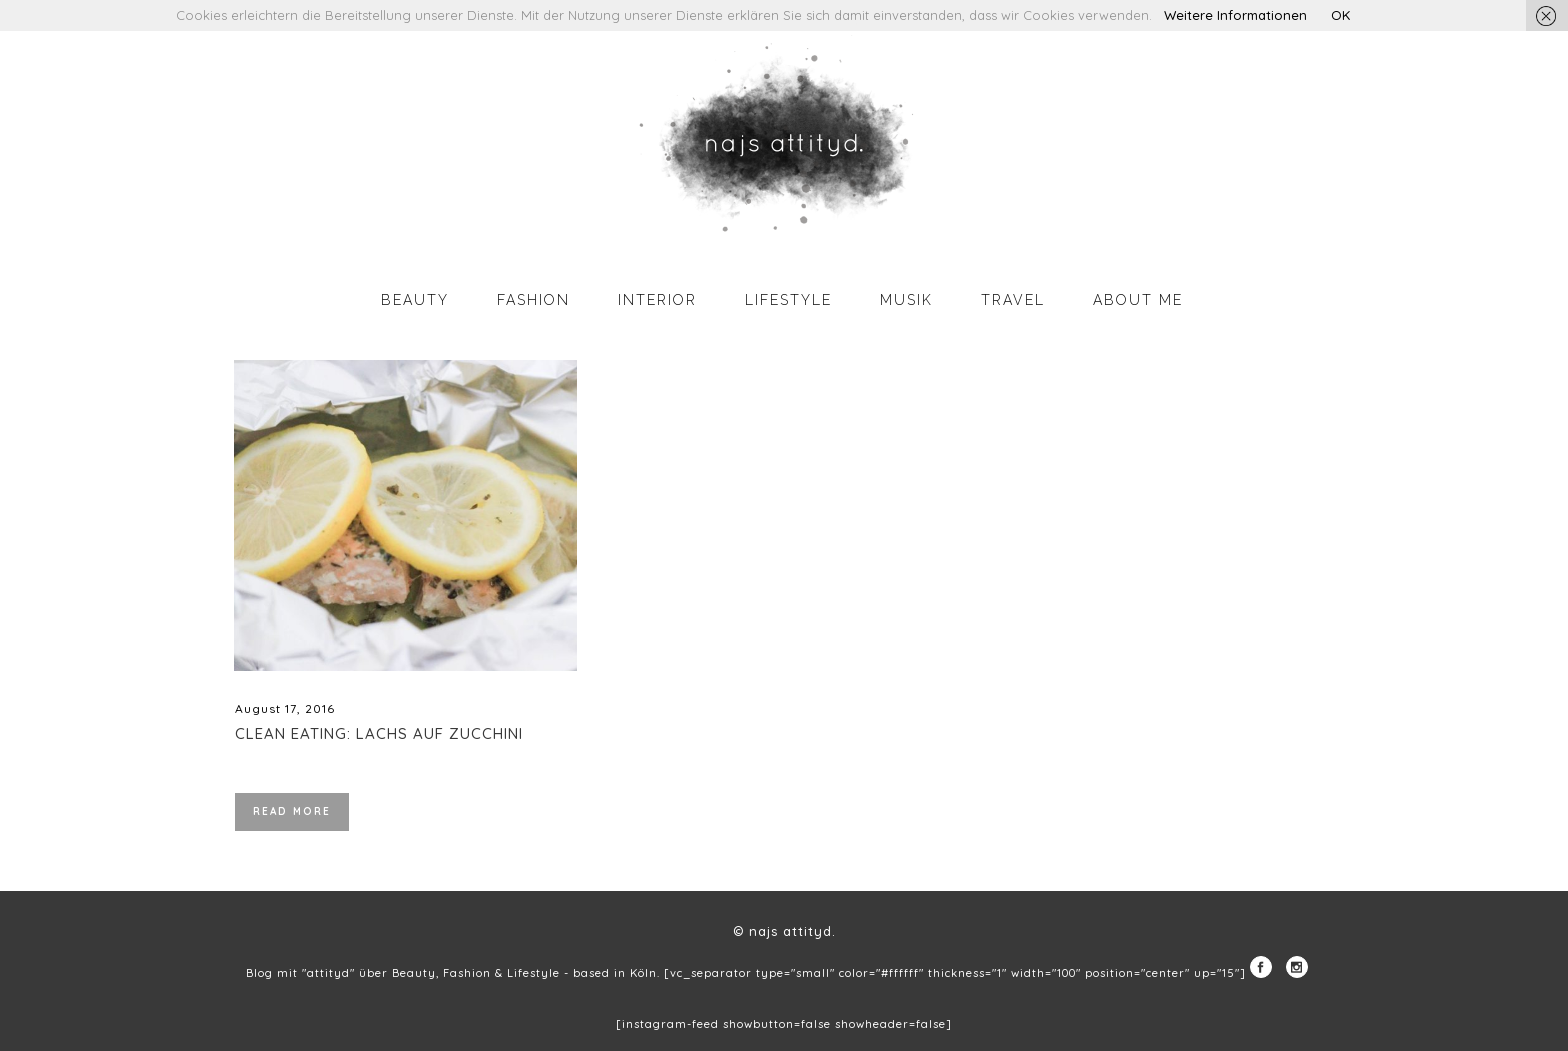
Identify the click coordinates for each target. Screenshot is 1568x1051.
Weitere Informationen (1235, 15)
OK (1340, 15)
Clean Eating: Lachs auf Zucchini (379, 733)
